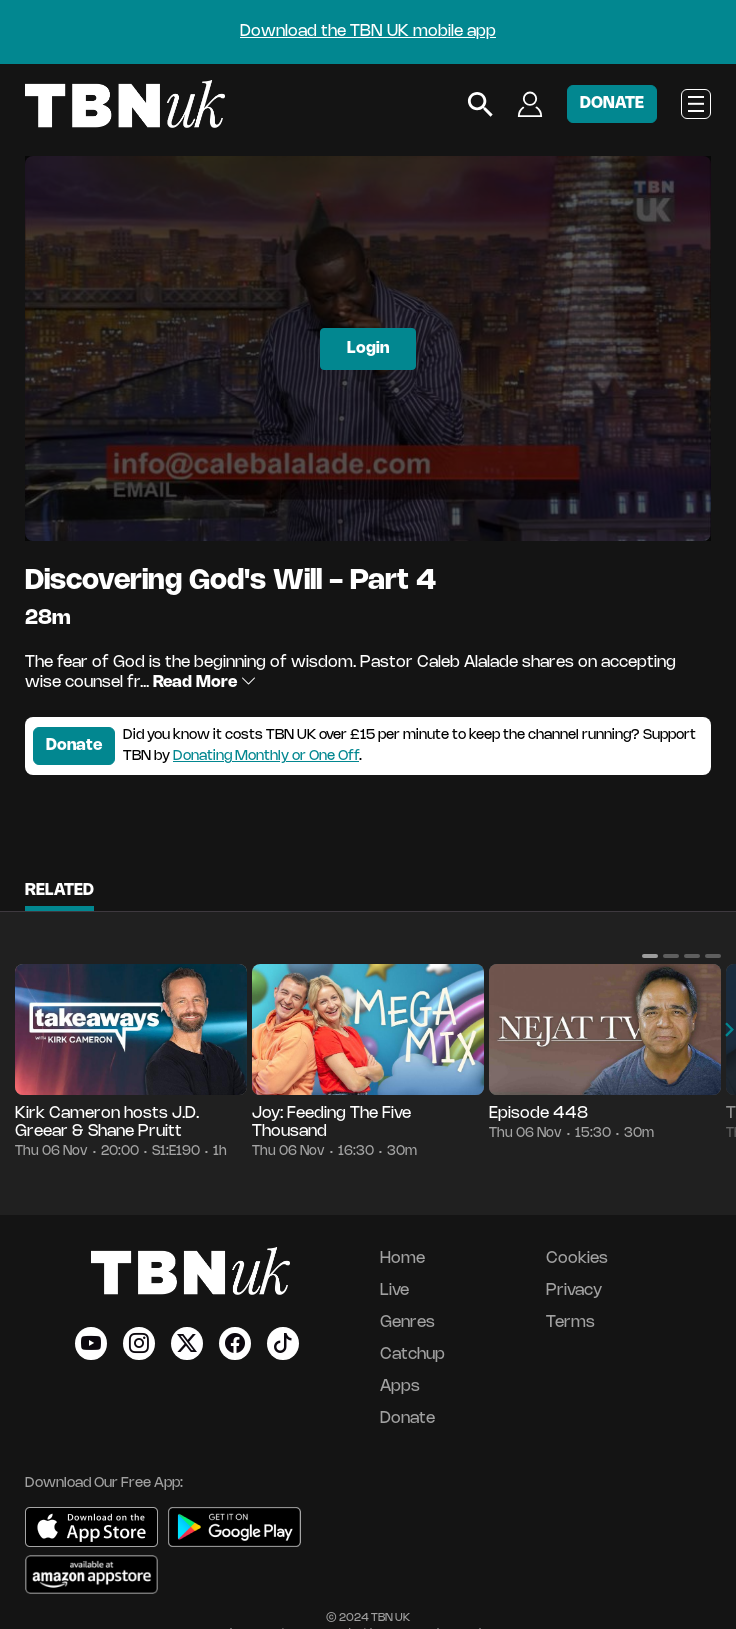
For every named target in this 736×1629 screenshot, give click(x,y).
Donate (74, 745)
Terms (570, 1322)
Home (402, 1258)
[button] (650, 956)
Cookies (577, 1258)
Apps (400, 1386)
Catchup (412, 1354)
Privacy (574, 1290)
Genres (407, 1322)
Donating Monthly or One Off (266, 756)
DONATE (612, 103)
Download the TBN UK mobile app (368, 31)
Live (394, 1290)
